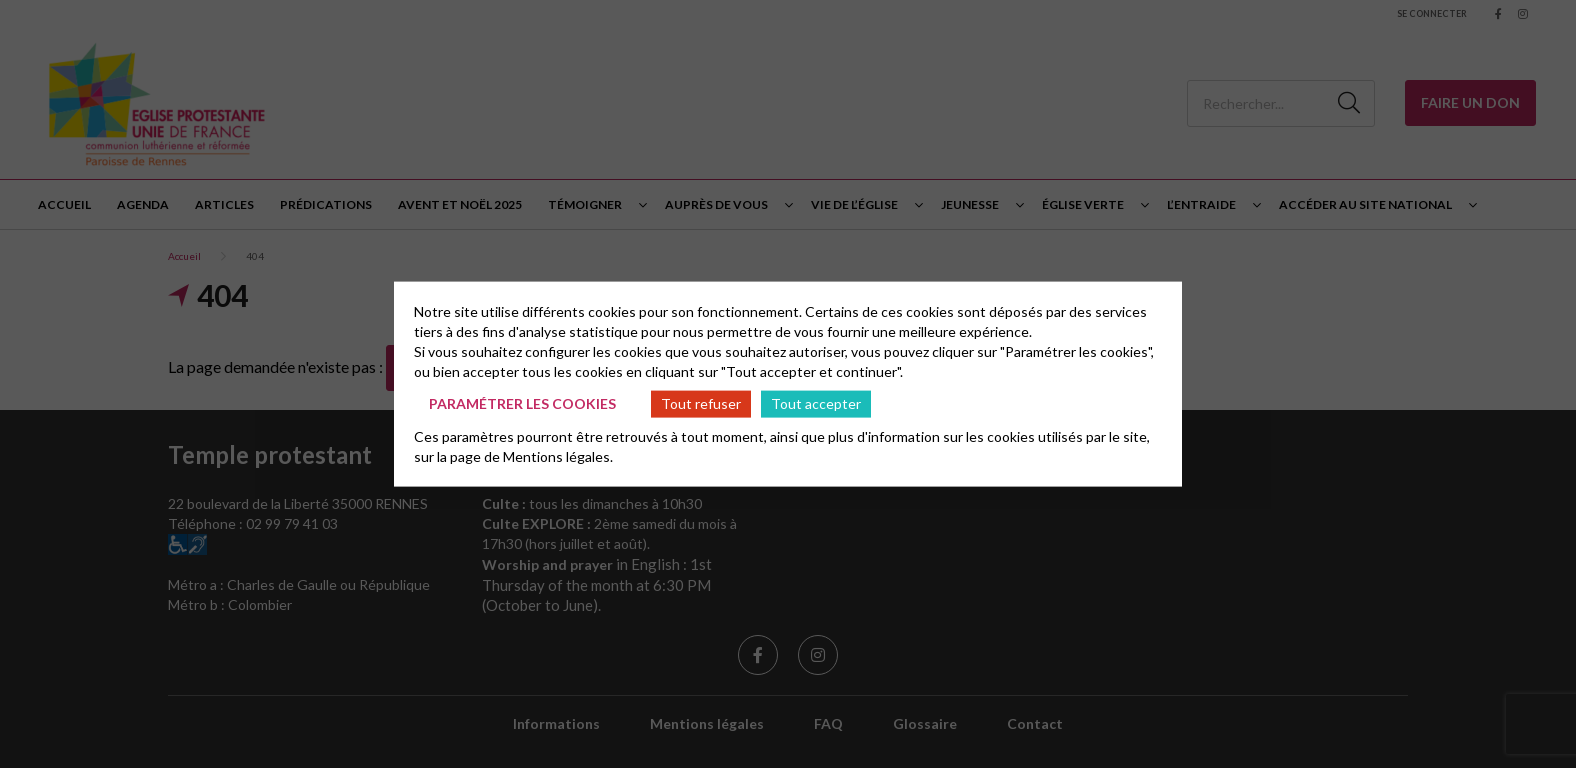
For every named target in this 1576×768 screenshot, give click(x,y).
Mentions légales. (558, 455)
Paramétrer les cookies (522, 403)
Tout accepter (816, 403)
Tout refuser (701, 403)
